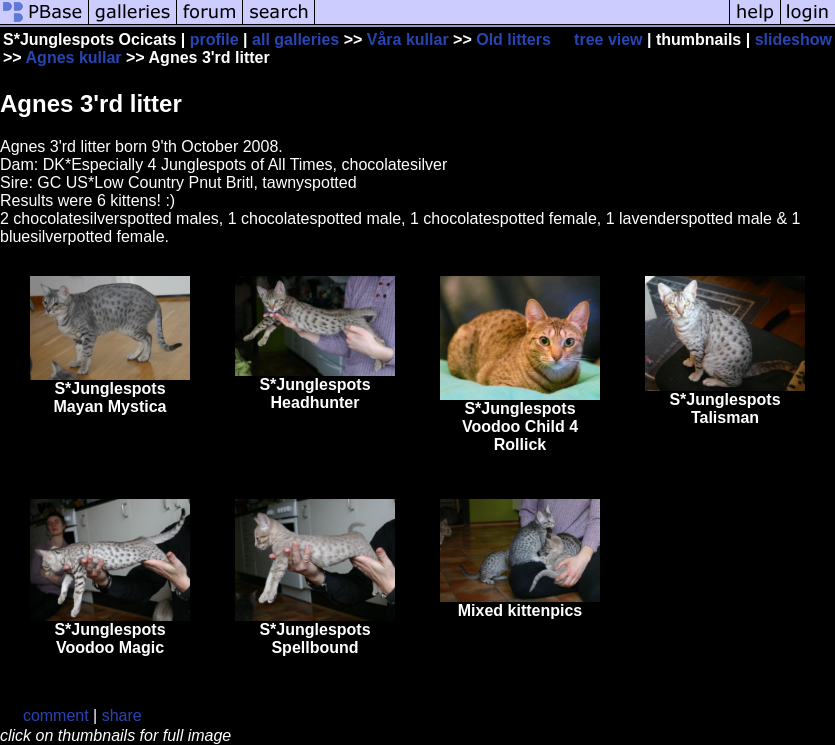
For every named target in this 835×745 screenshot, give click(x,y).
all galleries (295, 39)
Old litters (513, 39)
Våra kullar (408, 39)
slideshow (793, 39)
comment (56, 715)
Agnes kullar (74, 57)
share (122, 715)
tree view (608, 39)
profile (214, 39)
